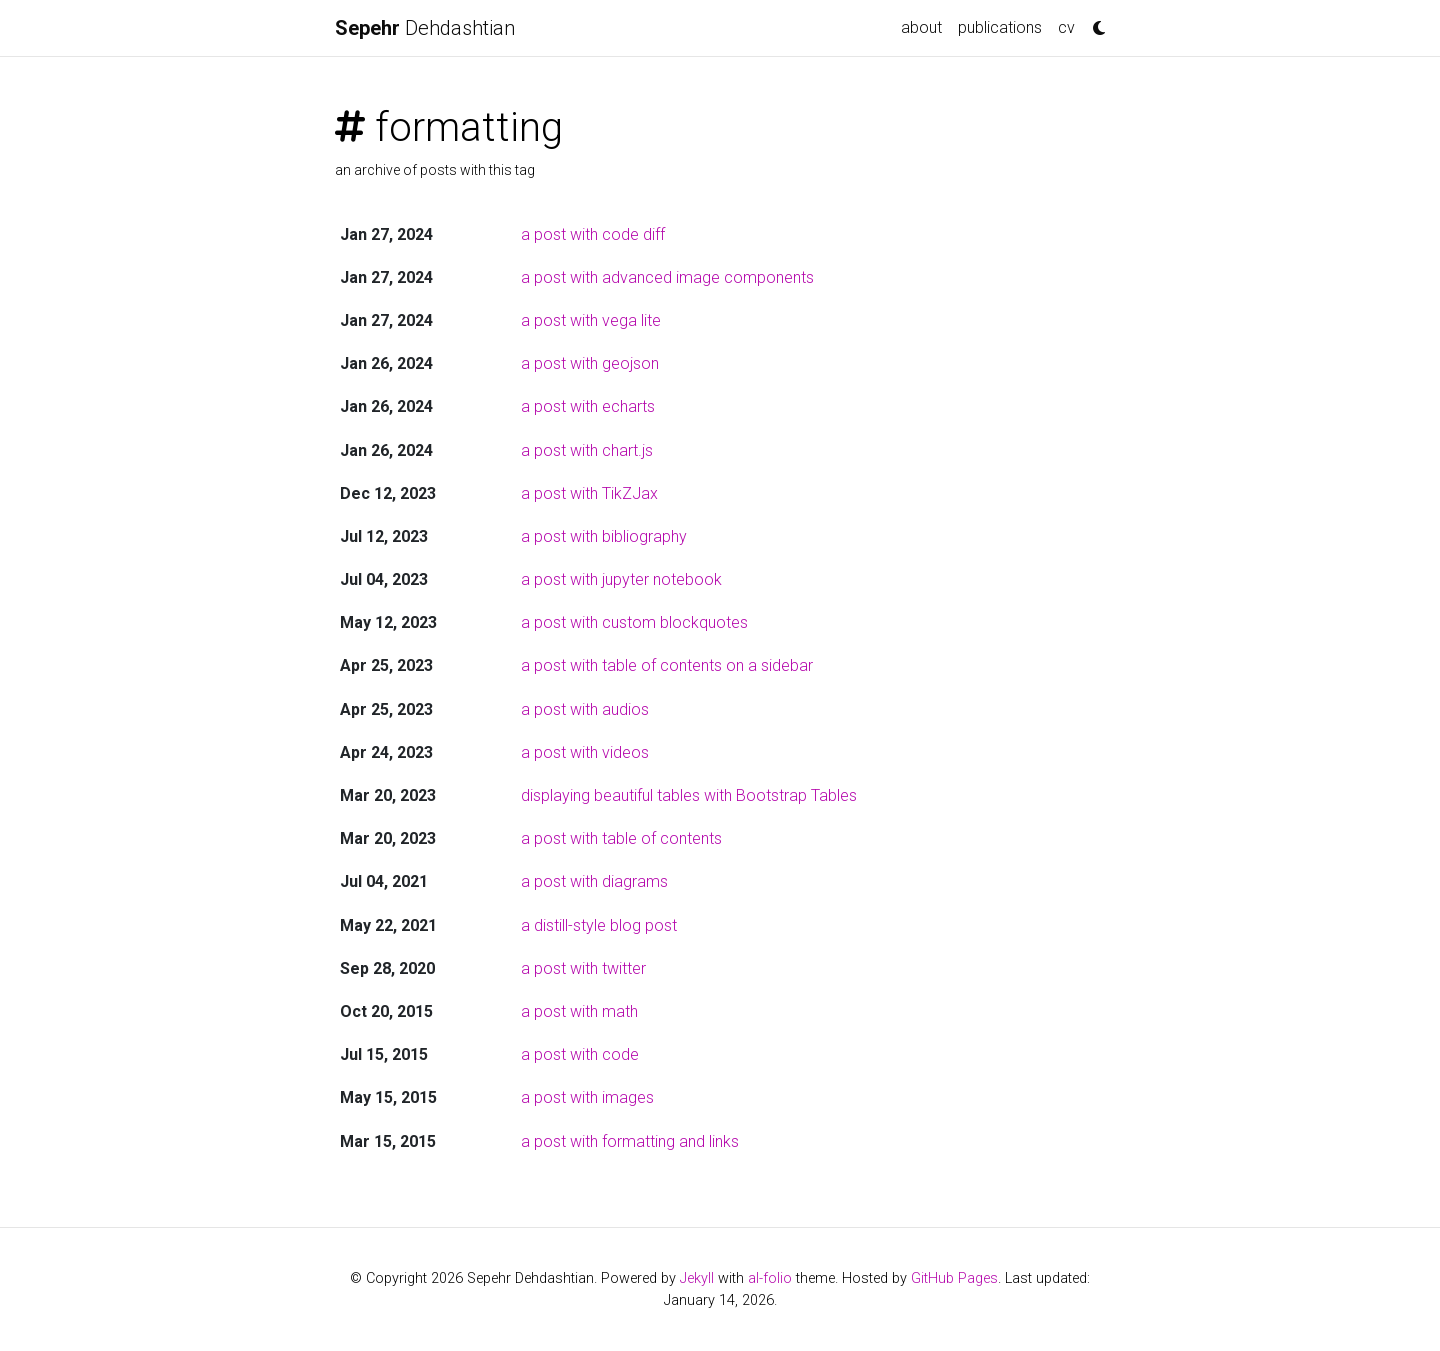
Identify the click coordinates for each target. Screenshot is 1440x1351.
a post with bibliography (604, 536)
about (921, 27)
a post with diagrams (594, 881)
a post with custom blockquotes (634, 622)
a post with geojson (590, 363)
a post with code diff (593, 234)
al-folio (770, 1278)
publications (1000, 27)
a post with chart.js (587, 450)
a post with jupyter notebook (621, 579)
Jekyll (697, 1278)
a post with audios (585, 709)
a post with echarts (588, 406)
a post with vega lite (591, 320)
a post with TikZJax (589, 493)
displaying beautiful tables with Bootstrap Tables (689, 795)
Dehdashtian (425, 28)
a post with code (580, 1054)
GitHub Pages (954, 1278)
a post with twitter (583, 968)
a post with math (579, 1011)
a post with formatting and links (630, 1141)
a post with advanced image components (667, 277)
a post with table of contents (621, 838)
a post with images (587, 1097)
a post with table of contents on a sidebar (667, 665)
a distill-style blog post (599, 925)
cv (1066, 27)
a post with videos (585, 752)
